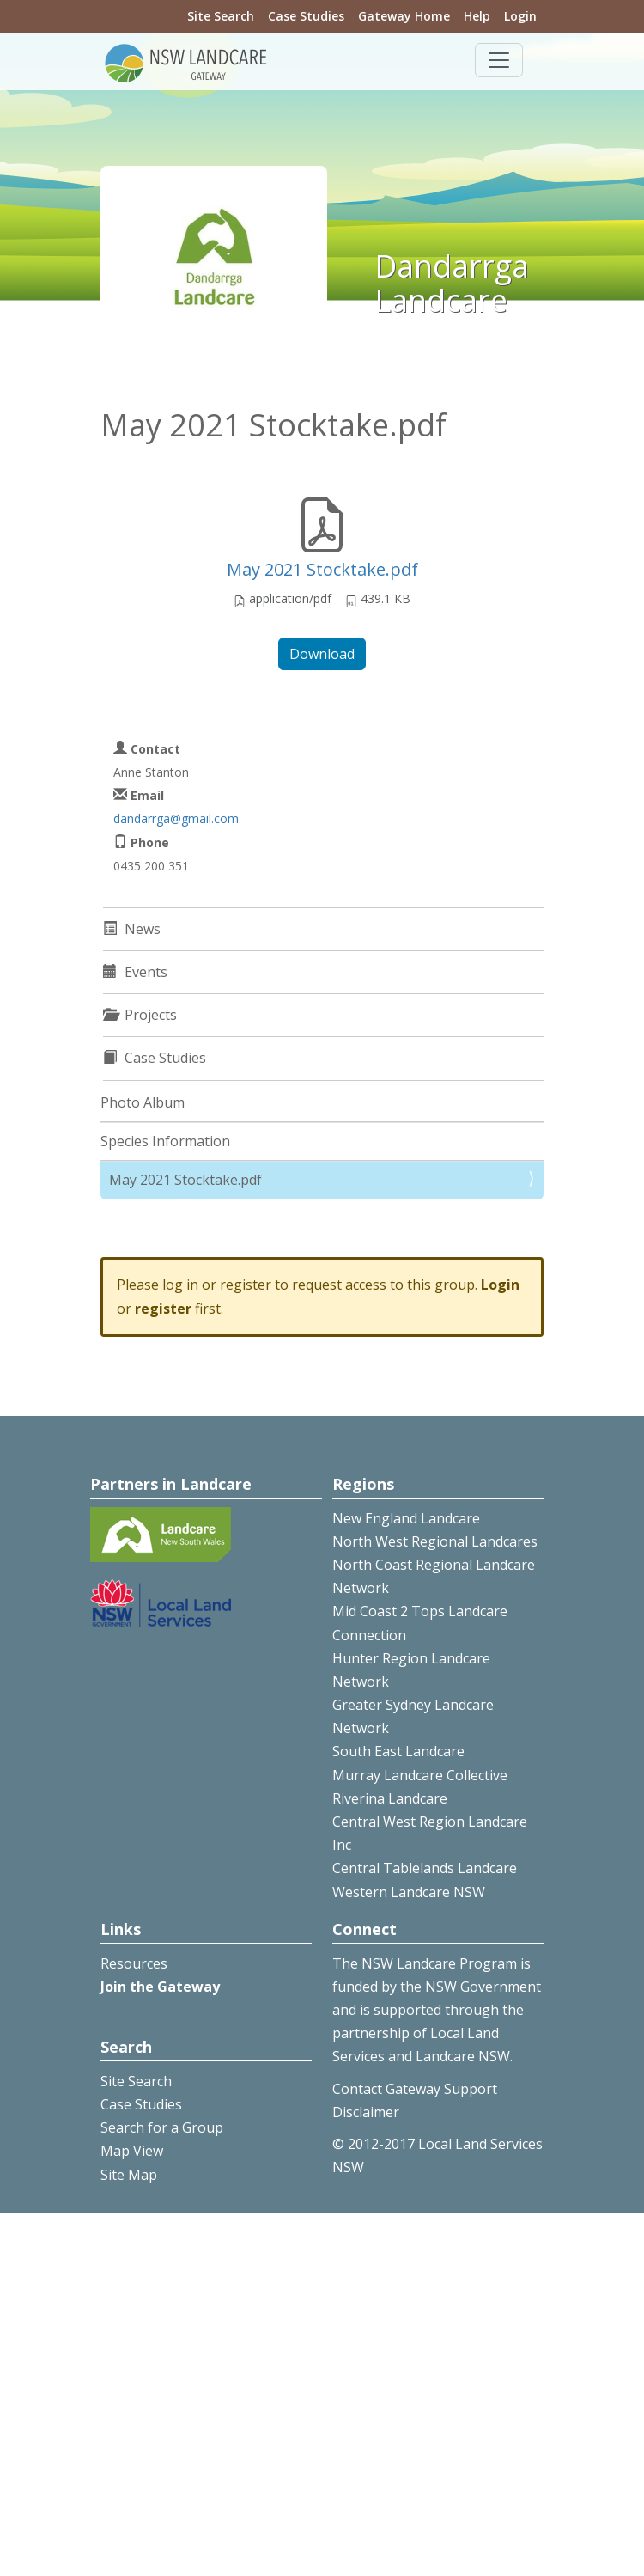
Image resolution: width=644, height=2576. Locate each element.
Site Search (220, 16)
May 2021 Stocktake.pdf (322, 569)
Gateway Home (404, 16)
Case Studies (306, 16)
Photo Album (142, 1102)
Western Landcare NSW (408, 1892)
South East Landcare (398, 1751)
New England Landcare (406, 1518)
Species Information (165, 1141)
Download (322, 653)
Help (477, 16)
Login (520, 16)
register (163, 1308)
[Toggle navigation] (499, 60)
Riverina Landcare (389, 1798)
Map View (131, 2150)
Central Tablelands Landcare (424, 1868)
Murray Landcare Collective (419, 1775)
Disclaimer (365, 2112)
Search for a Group (161, 2127)
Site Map (128, 2174)
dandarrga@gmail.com (176, 818)
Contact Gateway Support (414, 2088)
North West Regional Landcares (435, 1541)
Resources (133, 1963)
